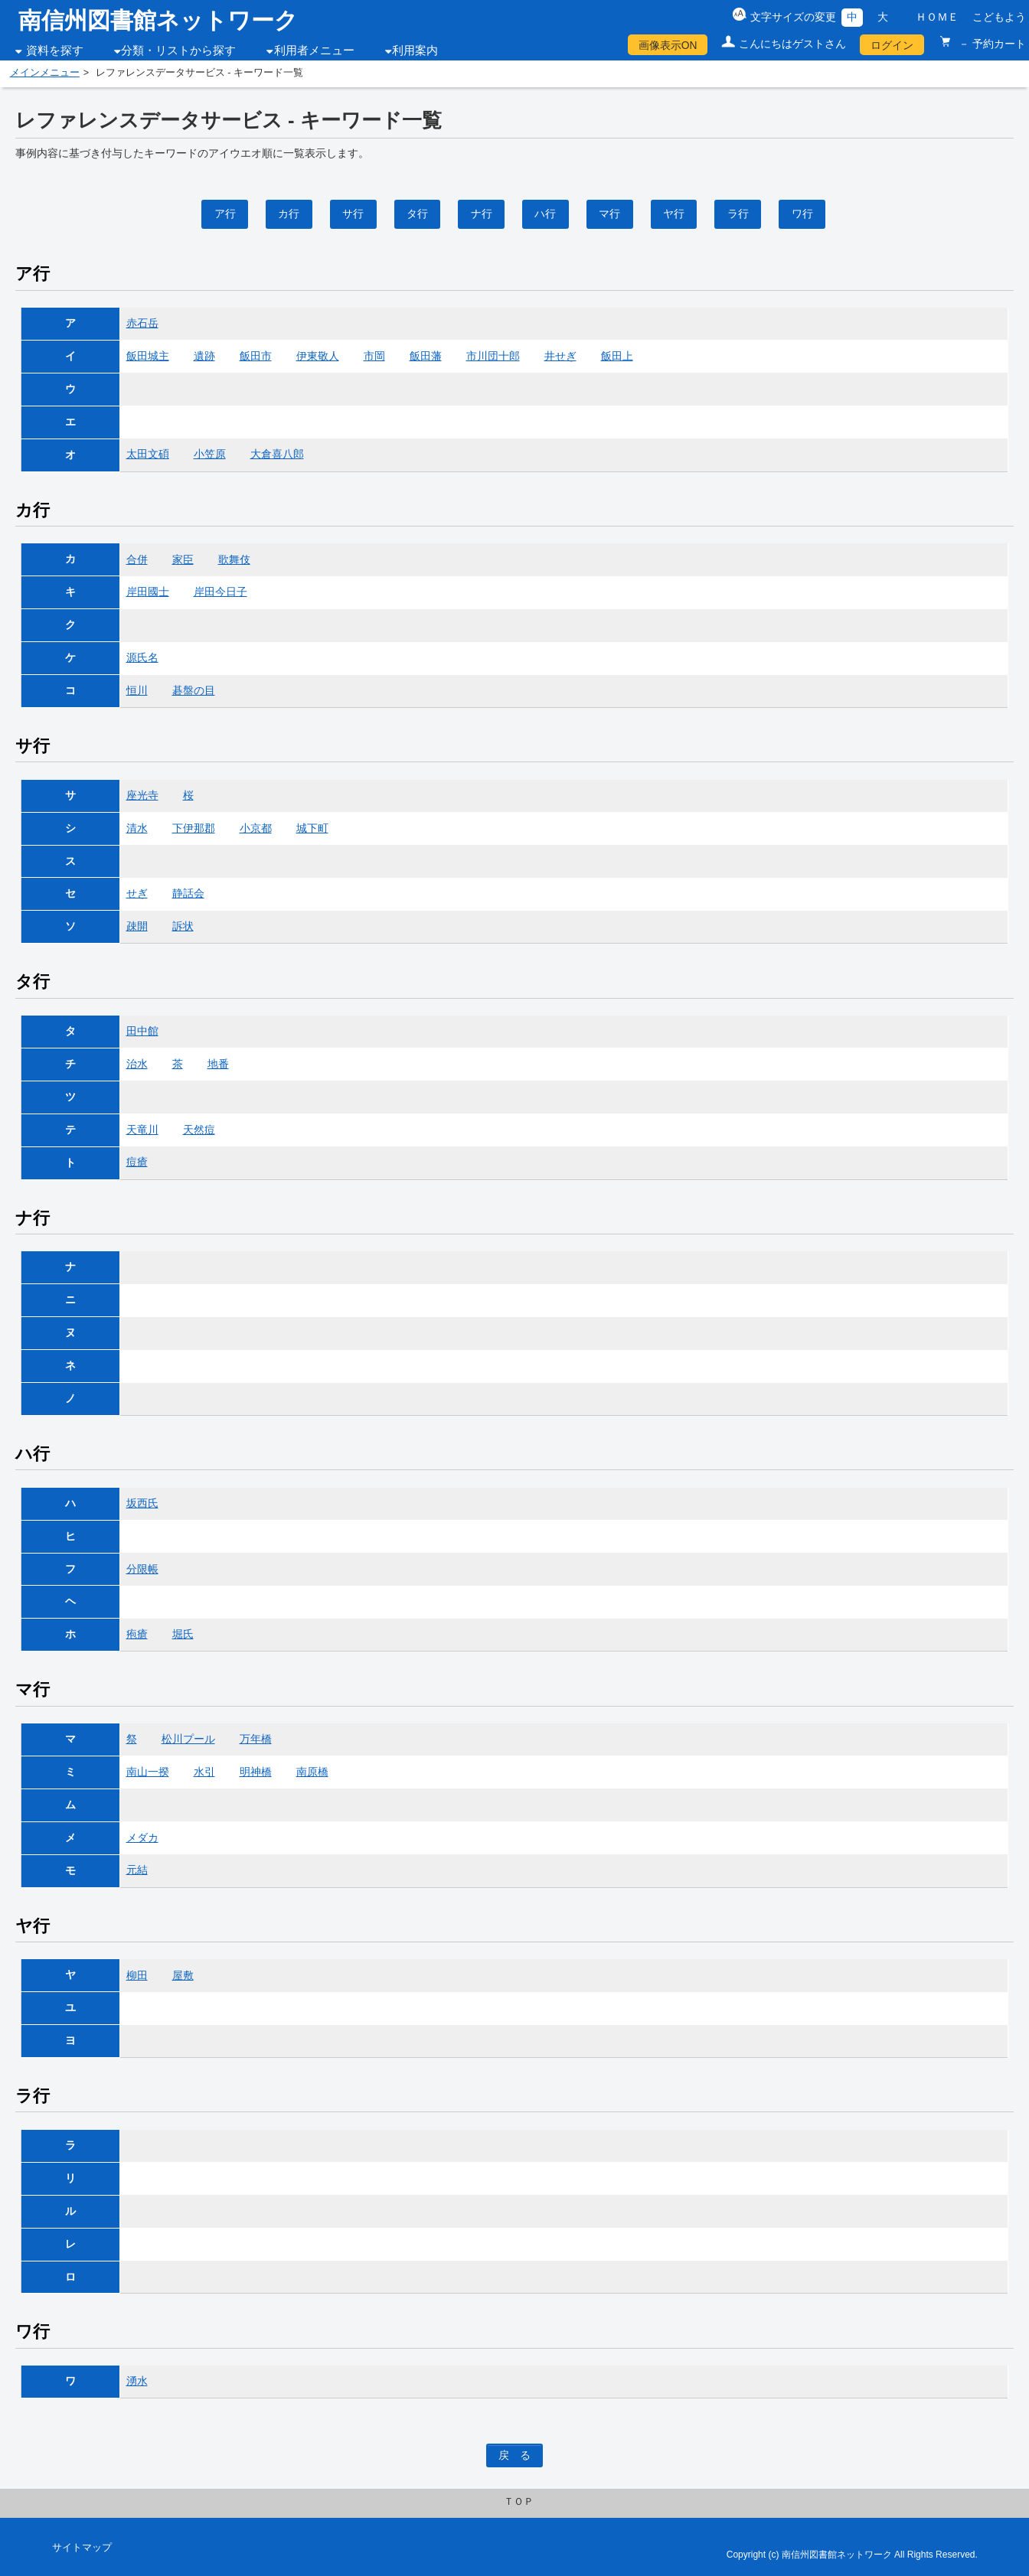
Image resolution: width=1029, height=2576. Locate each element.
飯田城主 (147, 356)
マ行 (609, 213)
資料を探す (54, 50)
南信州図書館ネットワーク (158, 20)
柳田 (137, 1975)
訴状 (183, 926)
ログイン (892, 45)
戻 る (514, 2455)
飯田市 (256, 356)
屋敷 (183, 1975)
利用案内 (415, 50)
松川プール (188, 1739)
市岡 (374, 356)
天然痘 (199, 1129)
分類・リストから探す (178, 50)
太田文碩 (147, 454)
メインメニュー (45, 72)
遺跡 (204, 356)
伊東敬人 (317, 356)
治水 (137, 1064)
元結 (137, 1870)
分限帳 (142, 1569)
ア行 (225, 213)
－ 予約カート (991, 43)
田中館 (142, 1031)
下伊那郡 (193, 828)
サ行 (353, 213)
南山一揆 (147, 1772)
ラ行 (738, 213)
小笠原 (210, 454)
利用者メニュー (314, 50)
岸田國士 (147, 591)
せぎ (137, 893)
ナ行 (481, 213)
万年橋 (256, 1739)
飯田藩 (426, 356)
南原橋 (312, 1772)
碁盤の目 (193, 690)
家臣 (183, 559)
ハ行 (545, 213)
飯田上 (617, 356)
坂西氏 (142, 1503)
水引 (204, 1772)
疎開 (137, 926)
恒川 (137, 690)
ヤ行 (673, 213)
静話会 (188, 893)
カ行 (288, 213)
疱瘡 (137, 1634)
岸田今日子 (220, 591)
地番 (218, 1064)
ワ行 (802, 213)
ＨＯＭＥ (937, 17)
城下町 (312, 828)
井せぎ (560, 356)
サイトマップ (82, 2547)
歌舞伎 (234, 559)
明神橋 (256, 1772)
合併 (137, 559)
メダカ (142, 1837)
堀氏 (183, 1634)
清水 (137, 828)
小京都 (256, 828)
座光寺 (142, 795)
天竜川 (142, 1129)
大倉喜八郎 (277, 454)
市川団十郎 (493, 356)
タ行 (417, 213)
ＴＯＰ (519, 2501)
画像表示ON (668, 45)
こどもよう (999, 17)
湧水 (137, 2381)
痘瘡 (137, 1162)
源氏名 (142, 657)
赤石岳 (142, 323)
